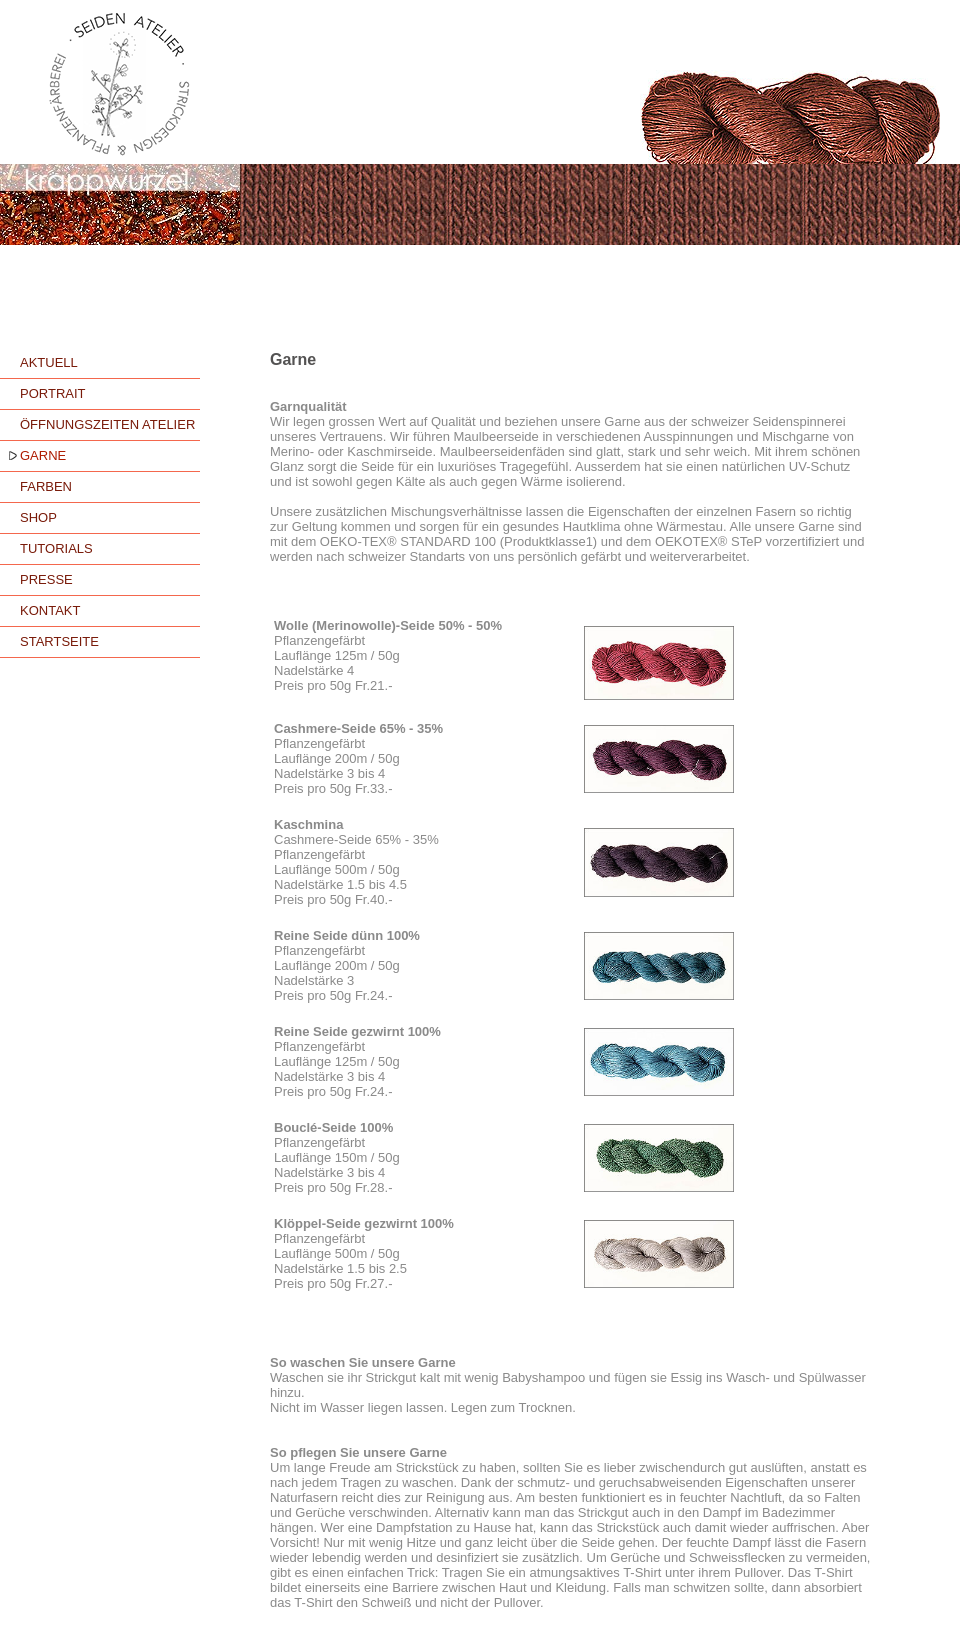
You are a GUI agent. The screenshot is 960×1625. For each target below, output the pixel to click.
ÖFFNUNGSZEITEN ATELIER (107, 424)
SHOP (38, 517)
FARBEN (46, 486)
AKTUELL (49, 362)
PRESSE (46, 579)
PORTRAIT (53, 393)
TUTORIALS (56, 548)
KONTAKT (50, 610)
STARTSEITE (59, 641)
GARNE (43, 455)
